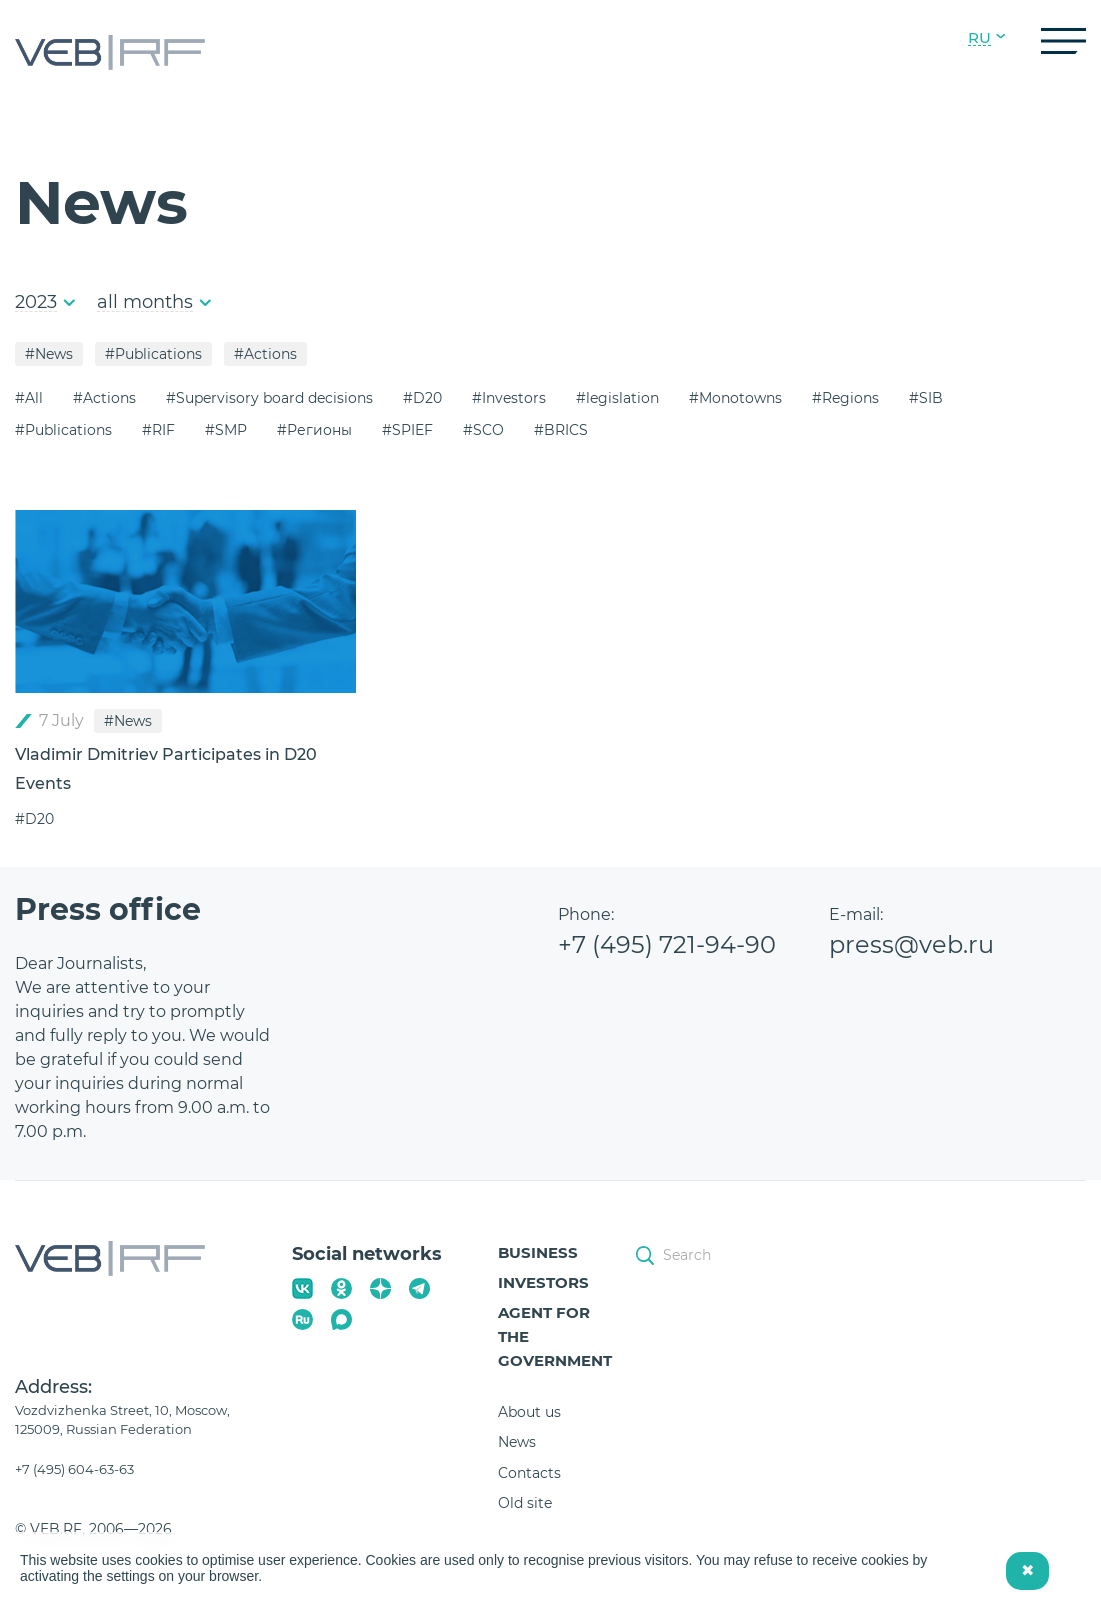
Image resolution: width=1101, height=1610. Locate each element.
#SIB (926, 398)
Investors (543, 1282)
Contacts (529, 1473)
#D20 (422, 398)
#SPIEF (407, 430)
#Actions (265, 354)
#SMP (226, 430)
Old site (525, 1503)
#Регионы (314, 430)
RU (979, 38)
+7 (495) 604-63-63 (74, 1469)
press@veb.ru (911, 944)
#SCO (483, 430)
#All (29, 398)
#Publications (153, 354)
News (517, 1442)
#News (49, 354)
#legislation (617, 398)
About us (529, 1412)
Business (538, 1252)
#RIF (158, 430)
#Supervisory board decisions (269, 398)
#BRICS (561, 430)
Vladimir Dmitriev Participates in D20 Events (166, 769)
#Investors (509, 398)
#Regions (845, 398)
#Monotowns (735, 398)
